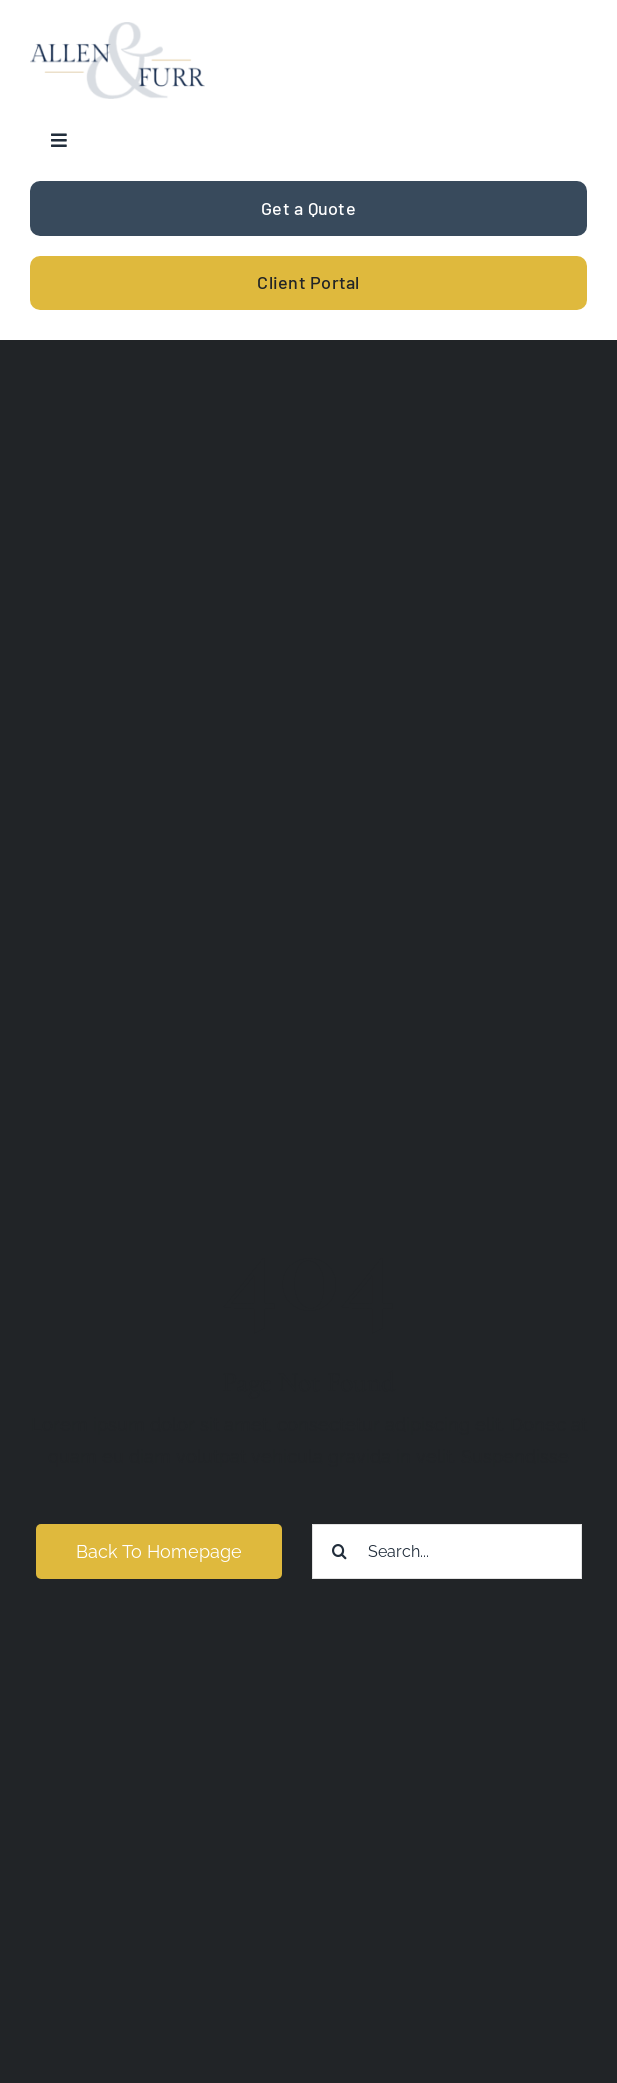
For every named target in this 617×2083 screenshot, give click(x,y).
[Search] (339, 1551)
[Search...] (447, 1551)
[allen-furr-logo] (117, 30)
